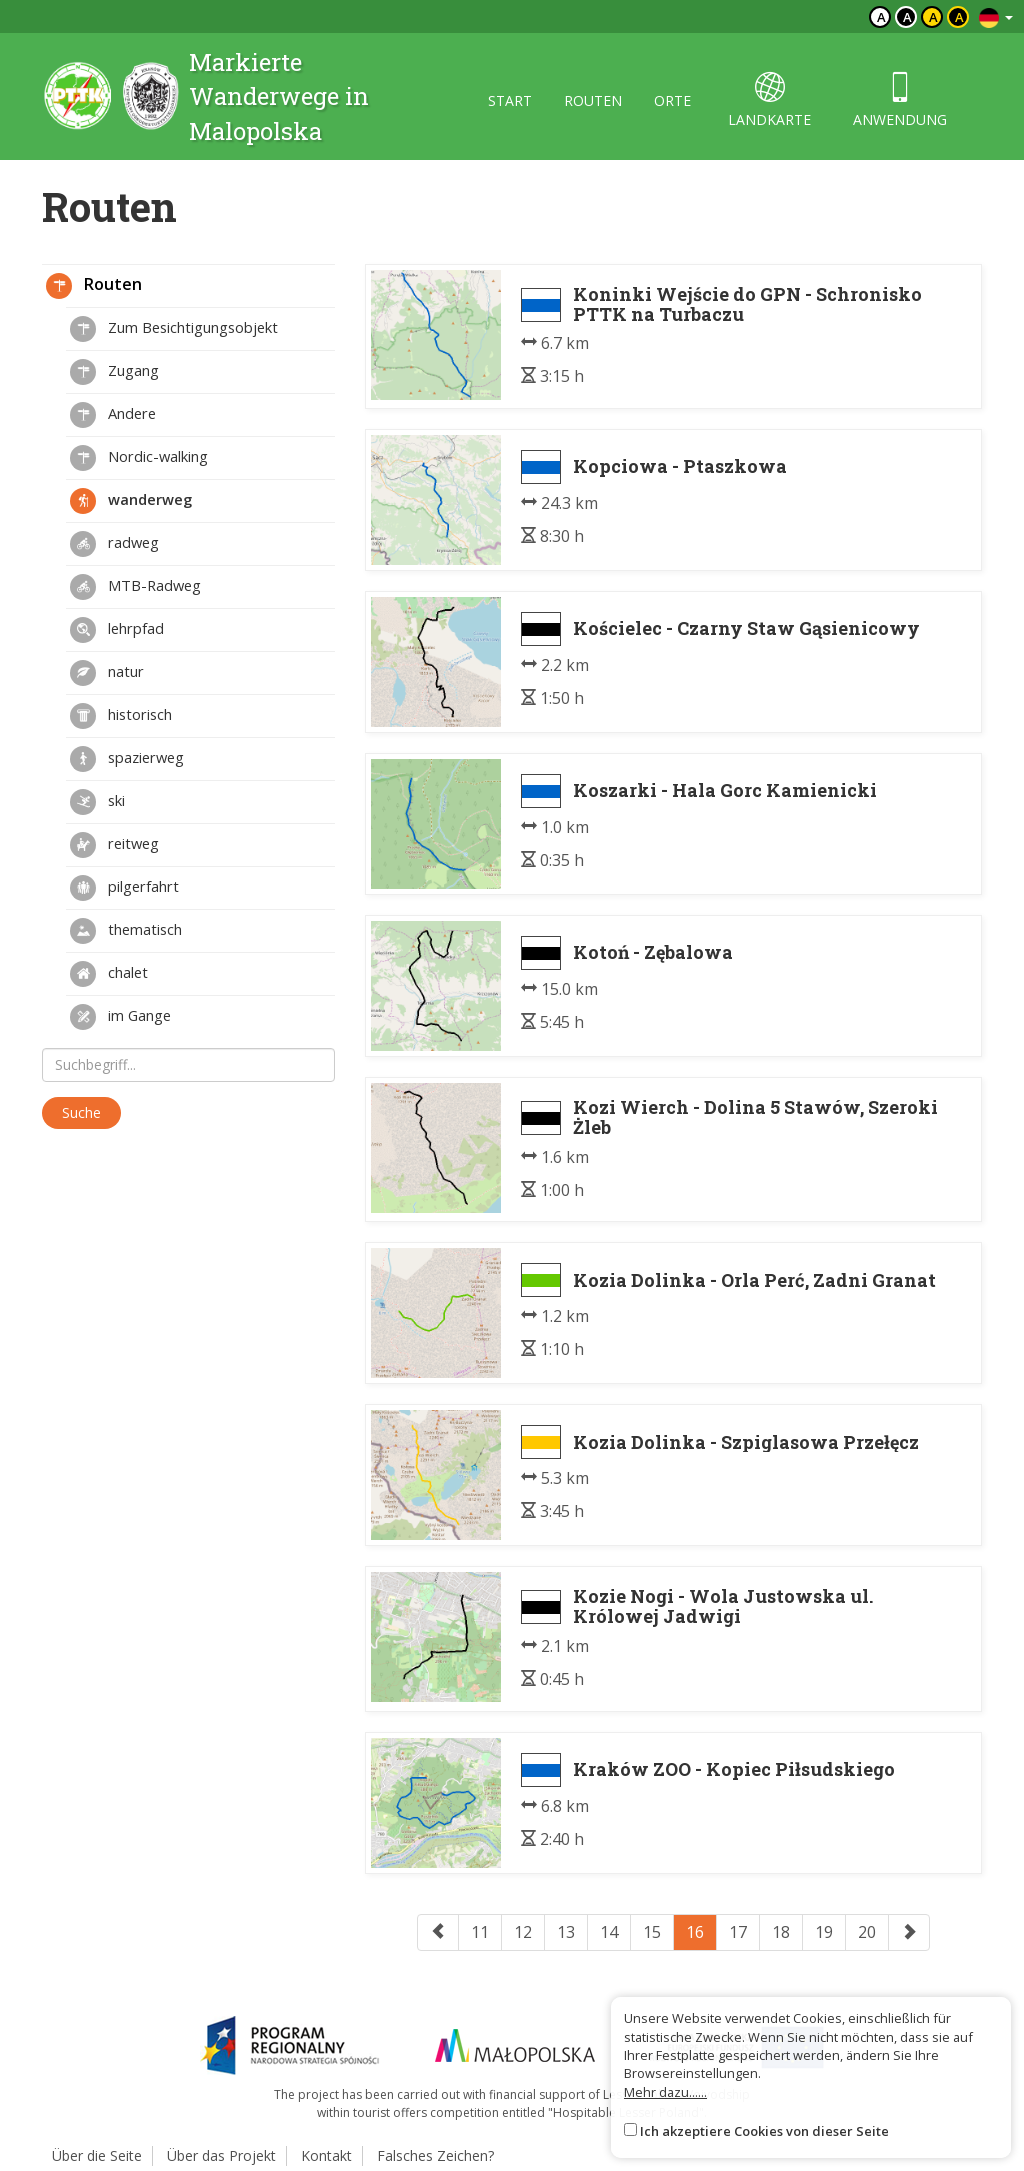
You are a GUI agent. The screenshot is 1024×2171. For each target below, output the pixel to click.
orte (672, 100)
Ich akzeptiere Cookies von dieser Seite (764, 2131)
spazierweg (127, 759)
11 (480, 1932)
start (510, 100)
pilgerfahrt (124, 888)
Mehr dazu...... (665, 2092)
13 (566, 1932)
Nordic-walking (139, 458)
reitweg (114, 845)
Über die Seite (97, 2155)
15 (652, 1932)
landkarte (769, 100)
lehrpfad (117, 630)
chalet (109, 974)
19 (824, 1932)
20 (867, 1932)
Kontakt (326, 2155)
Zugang (114, 372)
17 (738, 1932)
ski (97, 802)
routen (593, 100)
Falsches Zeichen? (435, 2155)
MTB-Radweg (135, 587)
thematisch (126, 931)
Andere (113, 415)
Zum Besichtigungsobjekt (174, 329)
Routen (94, 286)
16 (695, 1932)
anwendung (900, 100)
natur (107, 673)
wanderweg (131, 501)
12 (523, 1932)
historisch (121, 716)
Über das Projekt (221, 2155)
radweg (114, 544)
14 (609, 1932)
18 (781, 1932)
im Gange (120, 1017)
